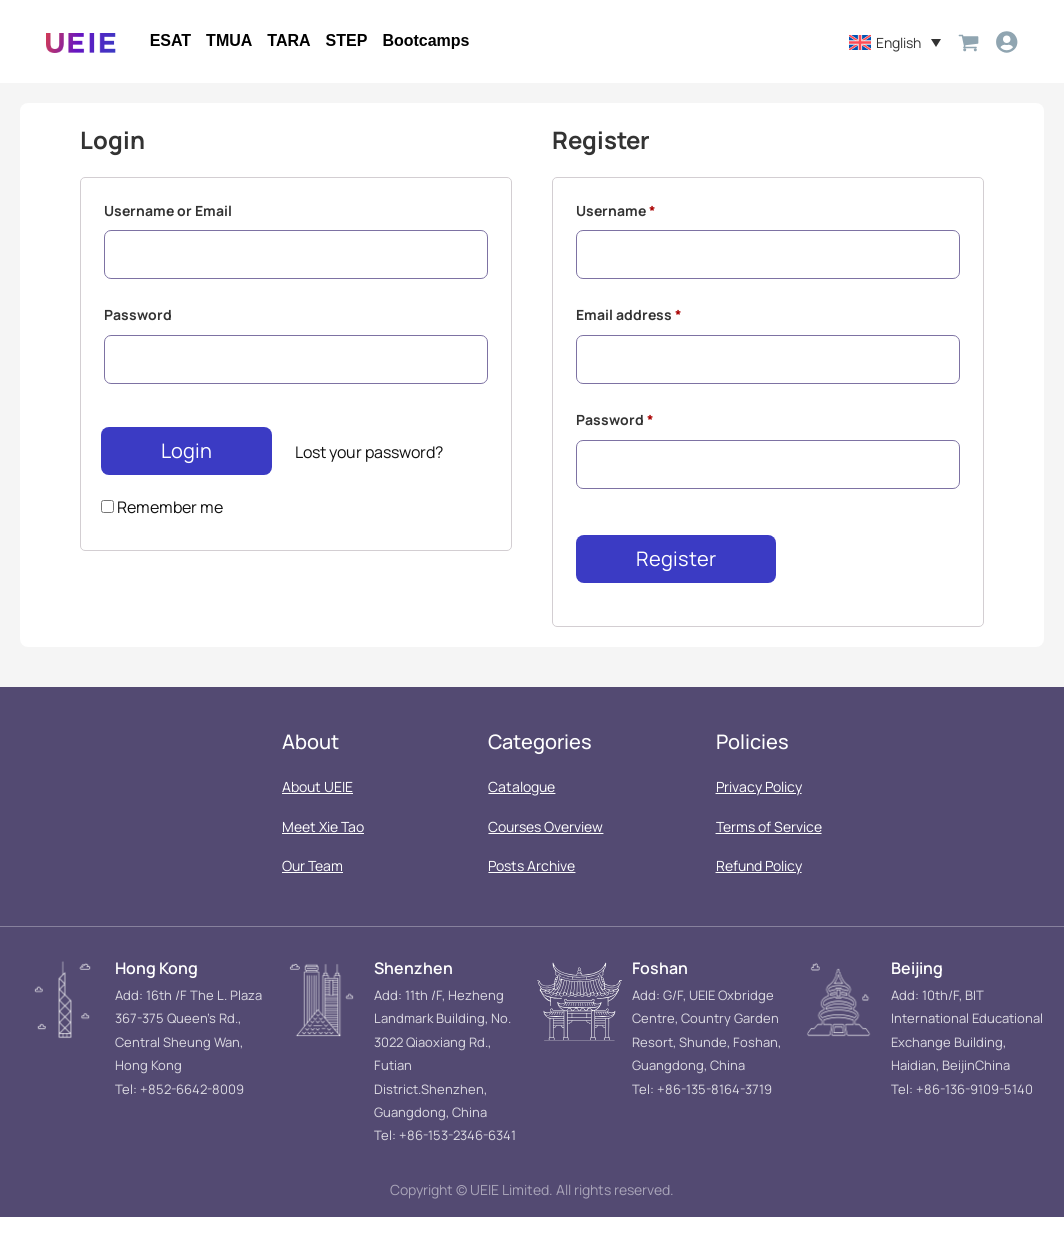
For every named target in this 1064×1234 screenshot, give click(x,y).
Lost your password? (369, 465)
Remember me (162, 520)
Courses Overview (545, 843)
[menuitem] (891, 42)
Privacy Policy (759, 804)
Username (616, 212)
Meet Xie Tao (323, 843)
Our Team (312, 883)
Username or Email (168, 212)
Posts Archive (531, 883)
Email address (629, 322)
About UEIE (317, 804)
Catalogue (521, 804)
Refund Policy (759, 883)
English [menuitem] (894, 43)
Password (138, 322)
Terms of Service (769, 843)
